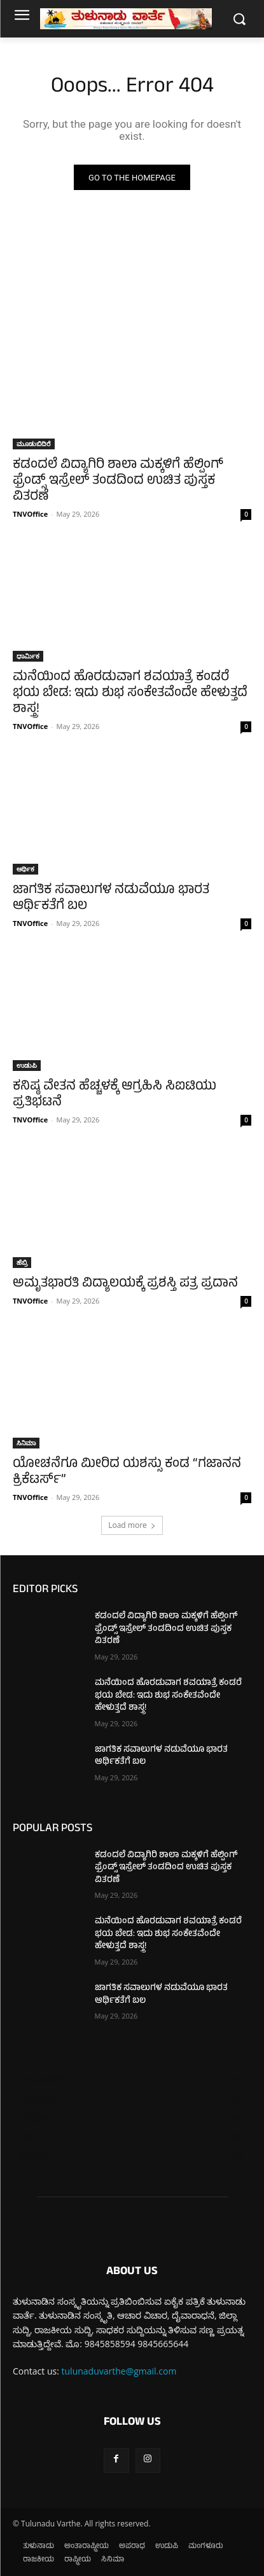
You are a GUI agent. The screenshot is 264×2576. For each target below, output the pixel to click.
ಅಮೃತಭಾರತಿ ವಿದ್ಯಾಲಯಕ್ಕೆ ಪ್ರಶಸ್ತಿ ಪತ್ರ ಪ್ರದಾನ (125, 1284)
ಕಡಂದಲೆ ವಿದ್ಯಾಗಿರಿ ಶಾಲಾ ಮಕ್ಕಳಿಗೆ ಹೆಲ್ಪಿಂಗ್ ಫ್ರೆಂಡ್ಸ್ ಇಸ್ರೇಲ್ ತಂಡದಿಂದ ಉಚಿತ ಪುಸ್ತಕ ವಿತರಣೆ (118, 481)
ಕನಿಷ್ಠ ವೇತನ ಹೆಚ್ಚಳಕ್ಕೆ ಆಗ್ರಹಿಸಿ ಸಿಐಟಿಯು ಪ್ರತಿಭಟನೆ (114, 1095)
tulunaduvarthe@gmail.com (119, 2371)
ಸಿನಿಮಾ (26, 1442)
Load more (132, 1525)
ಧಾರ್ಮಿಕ (28, 655)
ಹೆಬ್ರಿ (22, 1262)
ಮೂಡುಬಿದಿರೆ (34, 443)
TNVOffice (30, 514)
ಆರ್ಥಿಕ (25, 868)
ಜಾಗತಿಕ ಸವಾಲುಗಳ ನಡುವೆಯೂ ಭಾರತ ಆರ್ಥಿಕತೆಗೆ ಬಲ (111, 899)
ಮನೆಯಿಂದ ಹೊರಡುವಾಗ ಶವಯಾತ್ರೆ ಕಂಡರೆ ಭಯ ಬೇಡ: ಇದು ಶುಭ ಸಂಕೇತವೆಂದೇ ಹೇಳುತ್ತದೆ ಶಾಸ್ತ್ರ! (130, 694)
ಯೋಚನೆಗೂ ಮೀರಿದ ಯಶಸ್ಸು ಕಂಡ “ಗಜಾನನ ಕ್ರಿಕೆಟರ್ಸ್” (127, 1473)
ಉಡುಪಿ (27, 1065)
